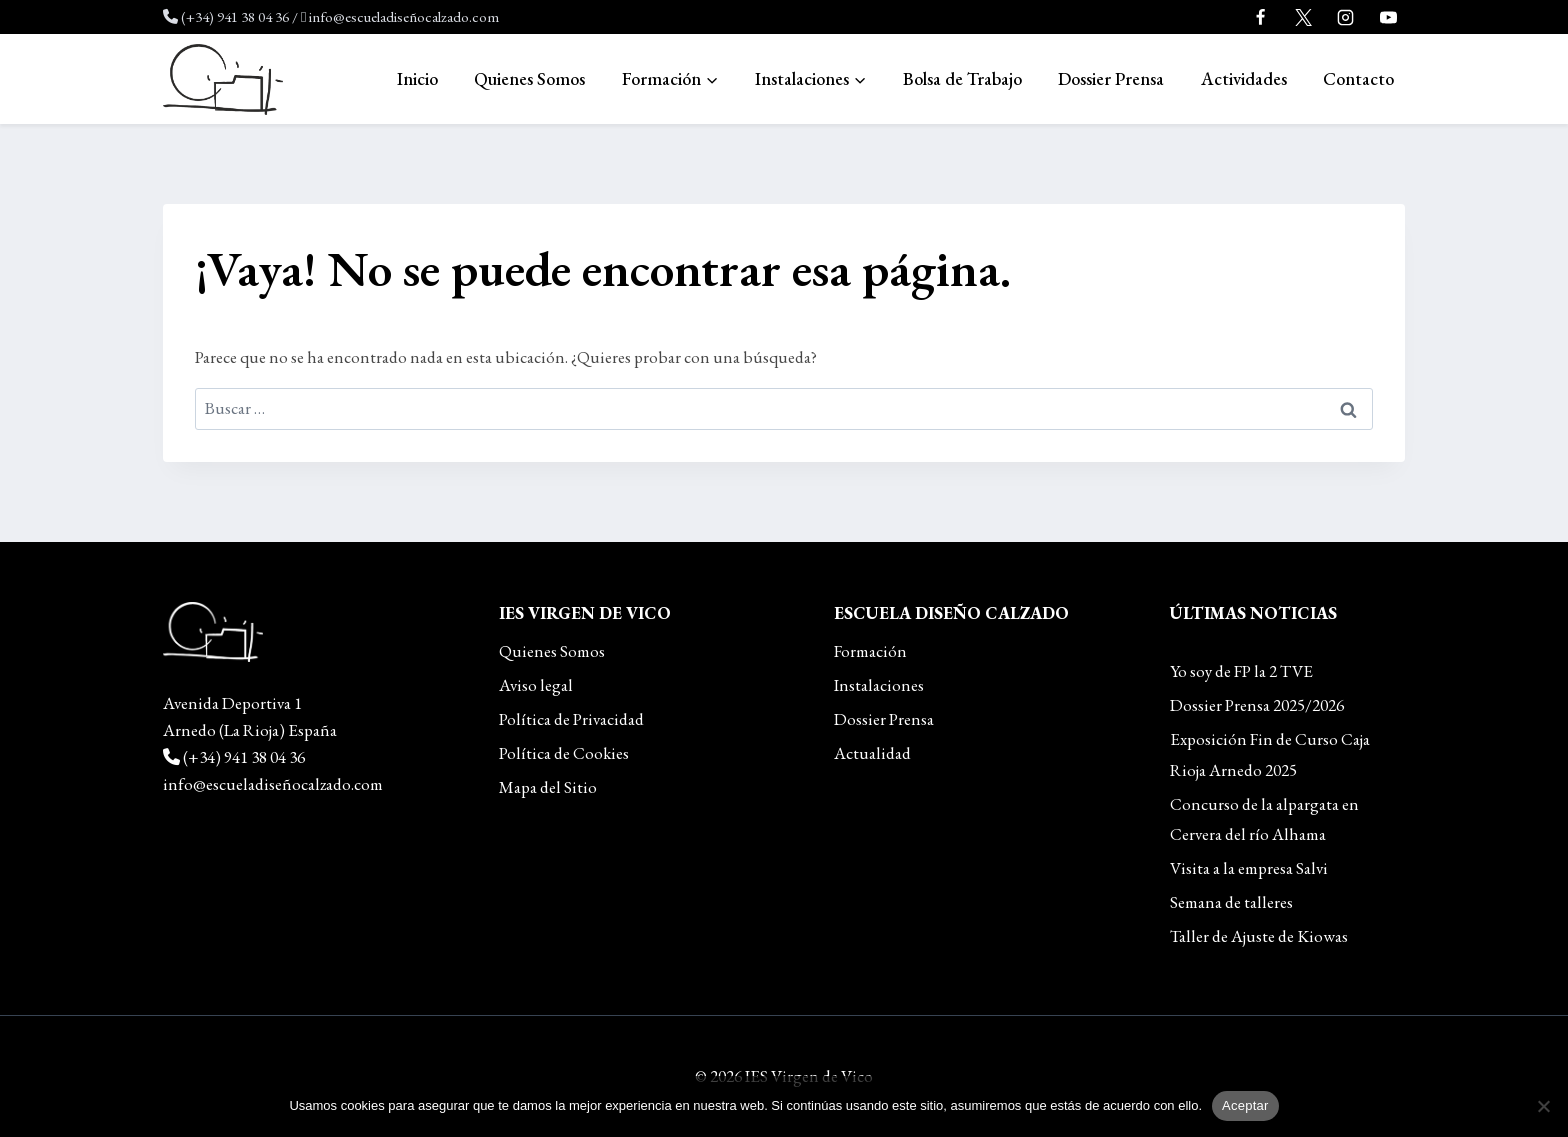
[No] (1543, 1106)
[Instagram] (1346, 17)
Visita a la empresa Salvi (1249, 868)
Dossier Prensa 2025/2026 (1257, 705)
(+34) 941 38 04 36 (235, 16)
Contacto (1358, 78)
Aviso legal (536, 685)
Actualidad (872, 753)
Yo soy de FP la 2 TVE (1241, 671)
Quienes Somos (529, 78)
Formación (870, 651)
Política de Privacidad (571, 719)
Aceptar (1245, 1105)
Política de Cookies (564, 753)
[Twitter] (1303, 17)
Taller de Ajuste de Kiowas (1259, 936)
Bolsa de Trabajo (962, 78)
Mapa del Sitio (548, 787)
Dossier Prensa (1111, 78)
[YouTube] (1388, 17)
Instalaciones (879, 685)
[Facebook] (1261, 17)
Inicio (417, 78)
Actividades (1244, 78)
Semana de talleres (1231, 902)
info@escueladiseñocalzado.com (404, 16)
